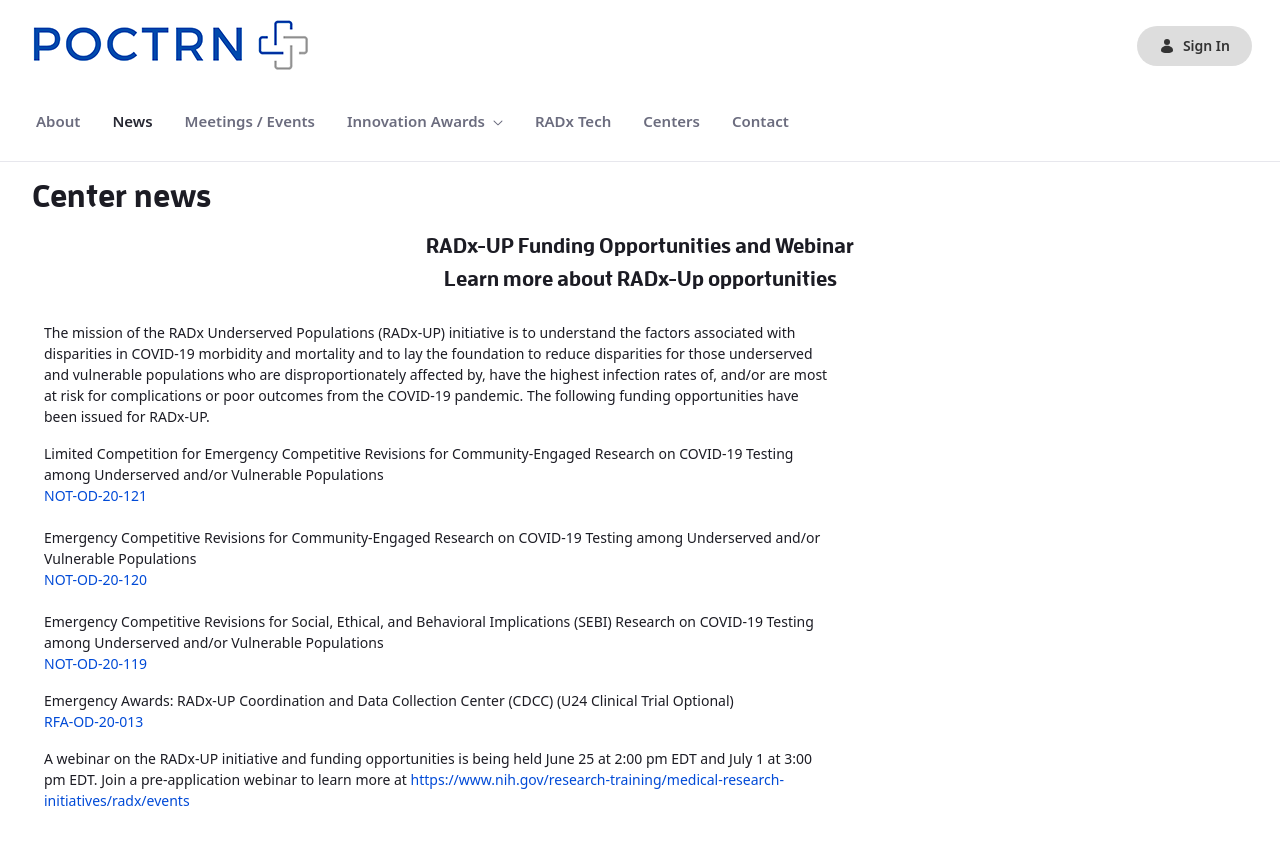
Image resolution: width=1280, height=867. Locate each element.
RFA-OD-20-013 (93, 721)
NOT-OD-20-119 (95, 663)
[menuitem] (58, 121)
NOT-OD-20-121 (95, 495)
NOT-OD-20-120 (95, 579)
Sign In (1194, 45)
